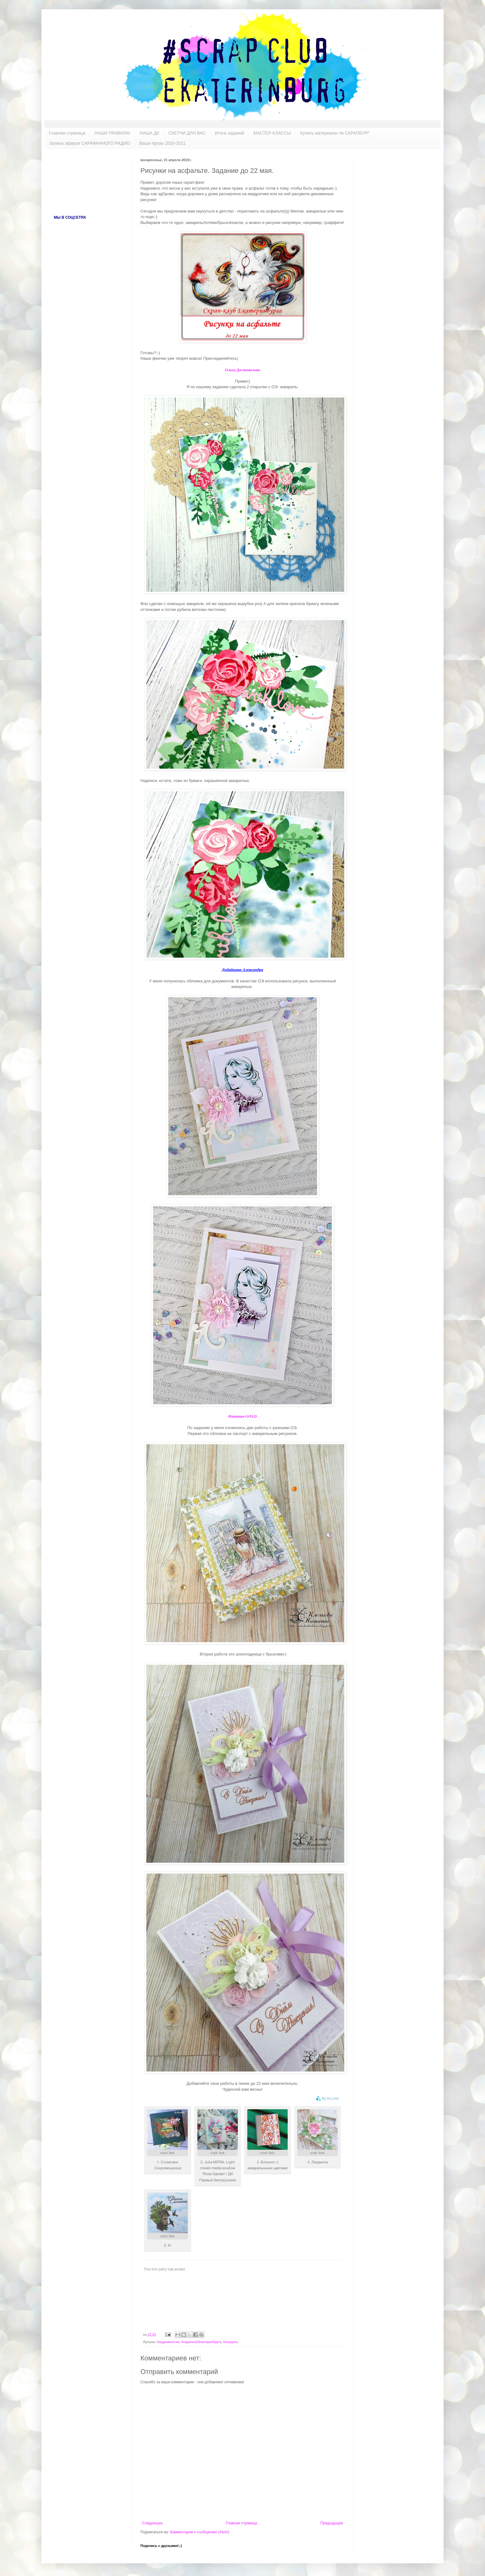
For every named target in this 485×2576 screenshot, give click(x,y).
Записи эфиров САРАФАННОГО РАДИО (89, 143)
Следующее (152, 2523)
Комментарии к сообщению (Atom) (199, 2532)
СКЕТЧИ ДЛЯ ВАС (187, 133)
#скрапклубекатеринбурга (201, 2342)
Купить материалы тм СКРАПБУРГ (335, 133)
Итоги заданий (229, 133)
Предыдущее (331, 2523)
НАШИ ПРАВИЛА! (113, 133)
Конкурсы (230, 2342)
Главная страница (67, 133)
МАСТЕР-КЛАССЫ (272, 133)
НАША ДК (149, 133)
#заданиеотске (168, 2342)
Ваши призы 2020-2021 (162, 143)
